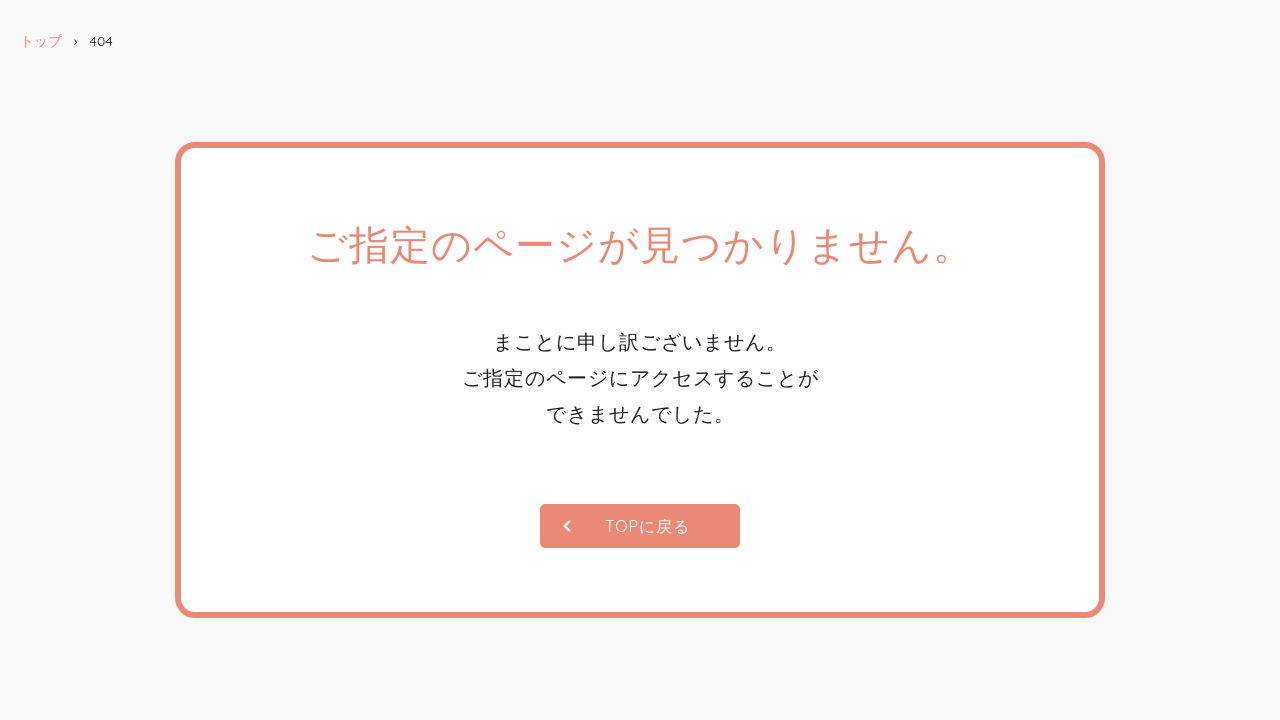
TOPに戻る (647, 526)
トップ (41, 41)
